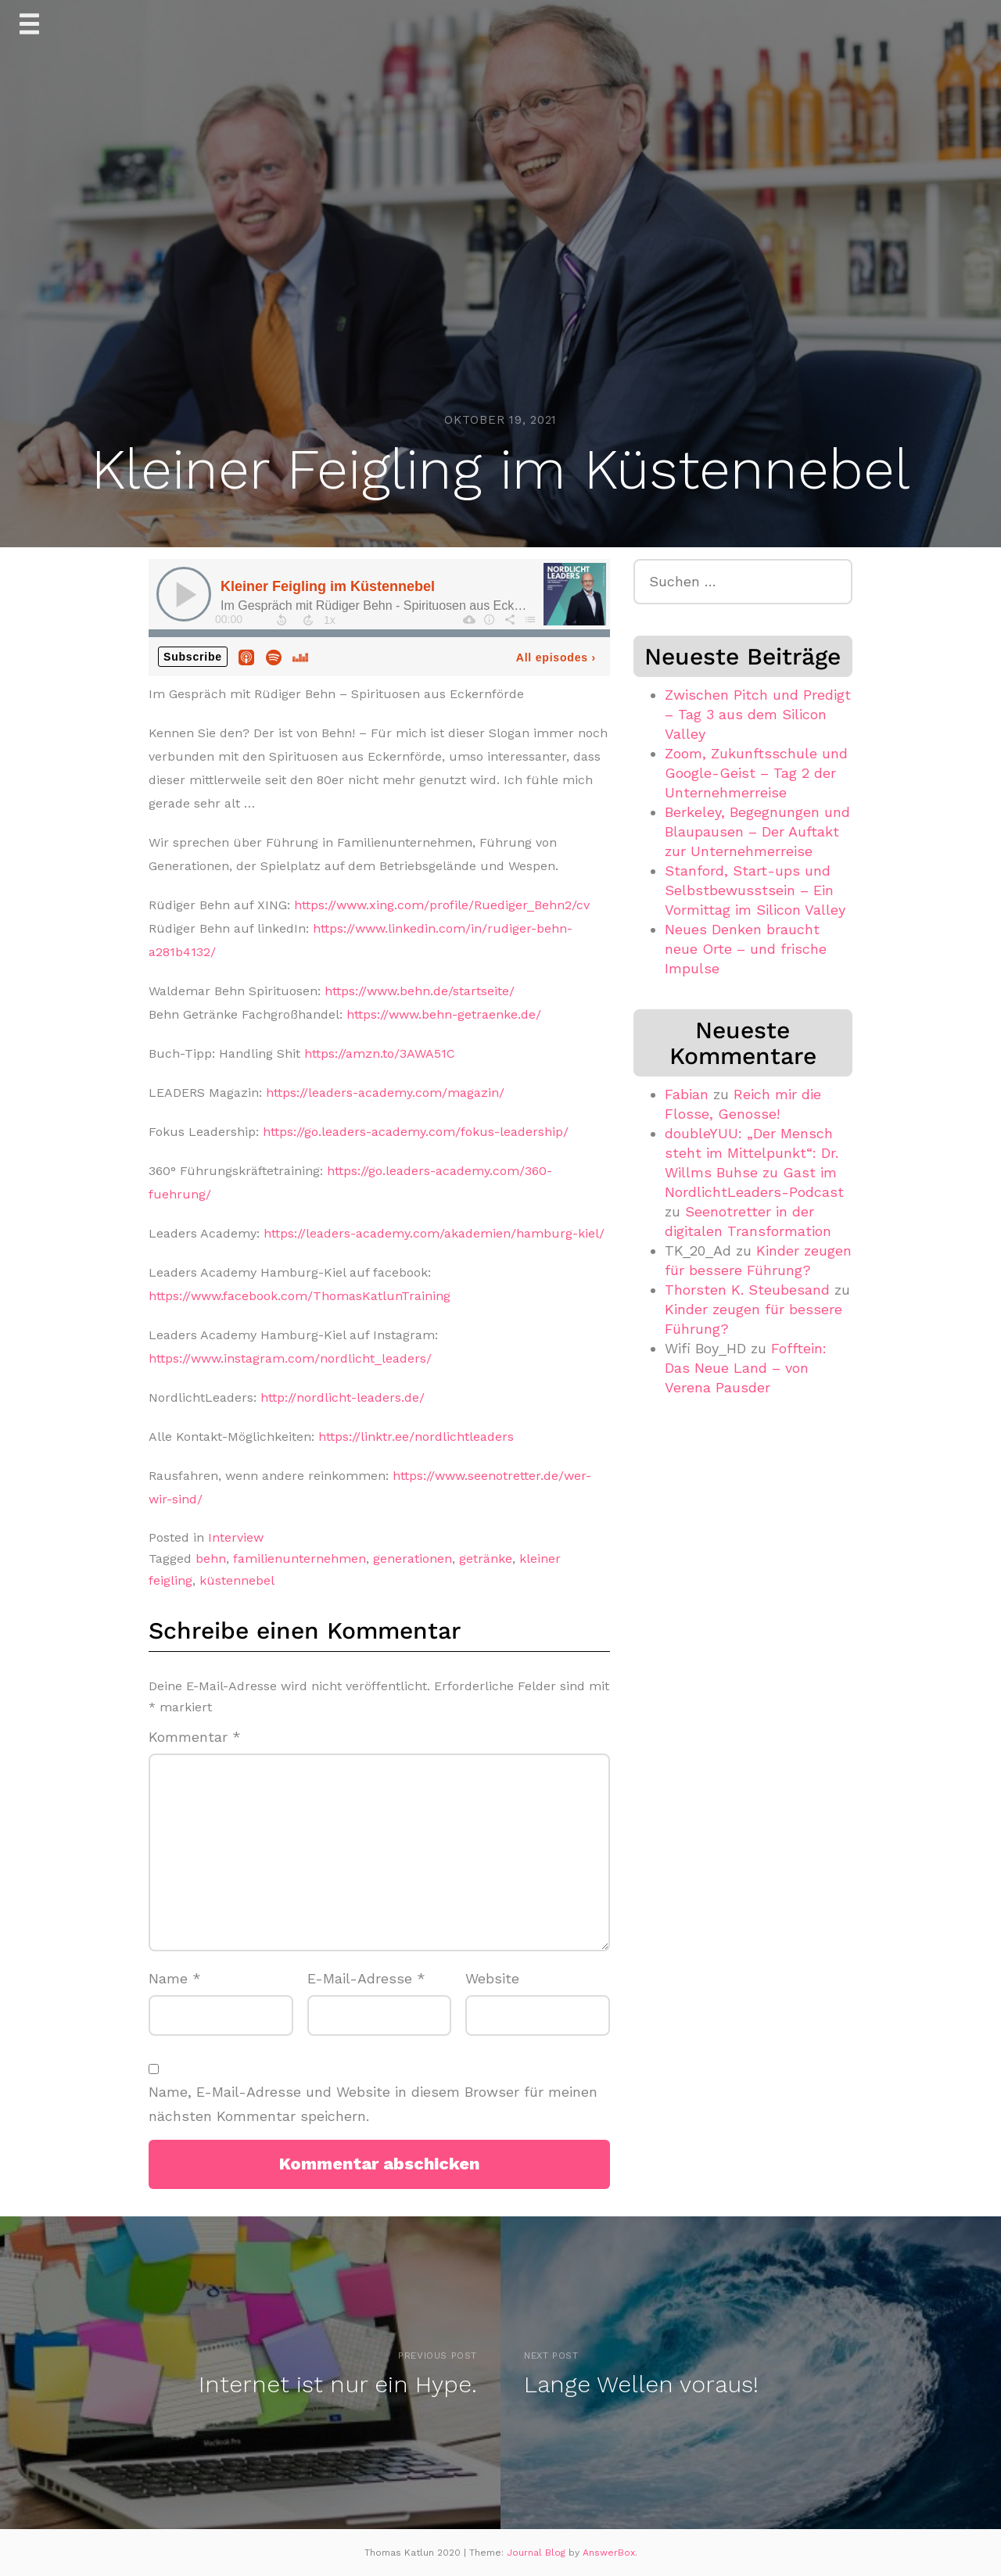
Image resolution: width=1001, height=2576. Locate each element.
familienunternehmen (299, 1558)
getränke (485, 1558)
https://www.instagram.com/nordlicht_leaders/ (290, 1358)
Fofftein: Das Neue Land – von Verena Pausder (746, 1367)
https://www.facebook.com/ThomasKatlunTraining (299, 1295)
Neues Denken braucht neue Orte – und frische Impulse (746, 948)
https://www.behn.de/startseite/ (420, 990)
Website (492, 1978)
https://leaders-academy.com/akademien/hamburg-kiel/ (434, 1233)
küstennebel (236, 1580)
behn (211, 1558)
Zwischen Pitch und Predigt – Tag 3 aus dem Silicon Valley (758, 714)
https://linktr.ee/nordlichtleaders (416, 1436)
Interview (236, 1537)
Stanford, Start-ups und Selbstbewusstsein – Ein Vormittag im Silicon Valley (755, 890)
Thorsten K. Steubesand (747, 1289)
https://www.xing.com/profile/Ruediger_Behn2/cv (442, 904)
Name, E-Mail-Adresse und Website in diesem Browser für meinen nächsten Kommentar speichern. (373, 2103)
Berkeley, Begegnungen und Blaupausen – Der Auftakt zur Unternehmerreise (757, 831)
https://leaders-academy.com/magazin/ (385, 1092)
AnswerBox (609, 2552)
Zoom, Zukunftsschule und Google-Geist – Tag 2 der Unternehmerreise (756, 773)
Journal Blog (538, 2552)
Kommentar (195, 1737)
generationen (412, 1558)
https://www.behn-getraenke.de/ (443, 1014)
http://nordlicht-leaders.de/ (342, 1397)
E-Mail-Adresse (366, 1978)
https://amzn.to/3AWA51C (379, 1053)
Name (175, 1978)
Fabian (687, 1094)
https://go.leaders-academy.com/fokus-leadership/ (416, 1131)
